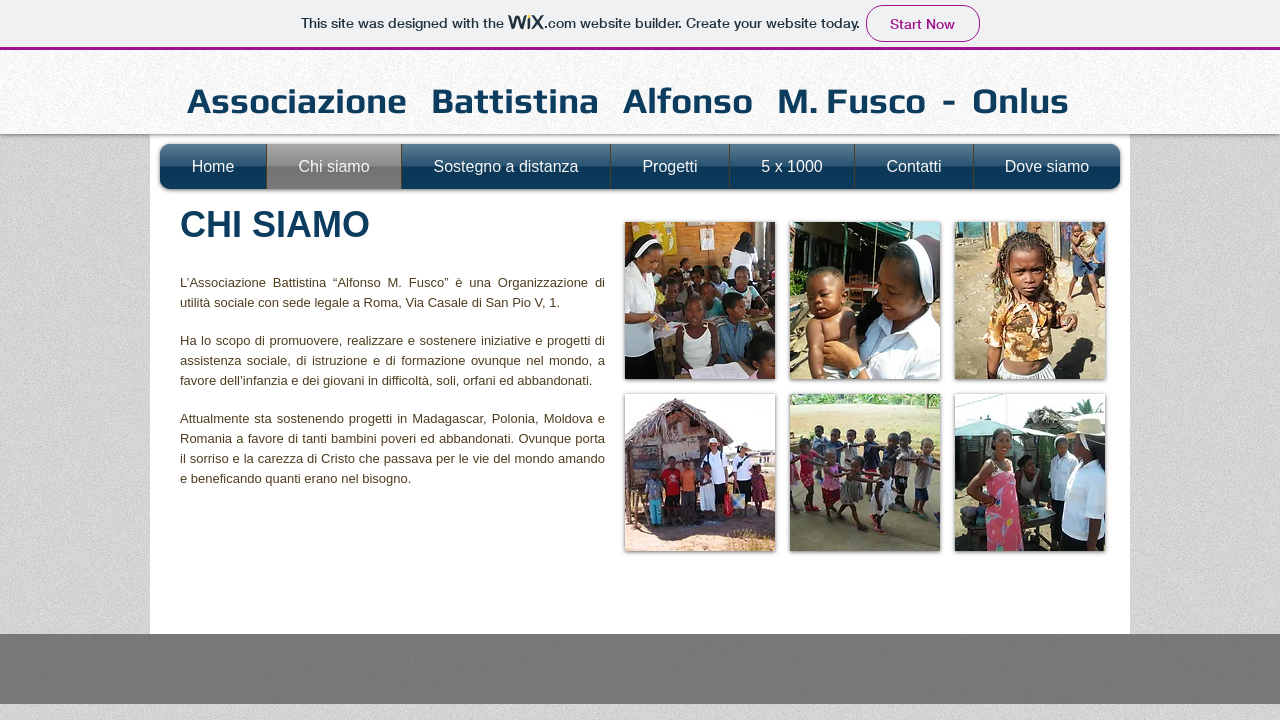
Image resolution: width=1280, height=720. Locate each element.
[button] (700, 300)
